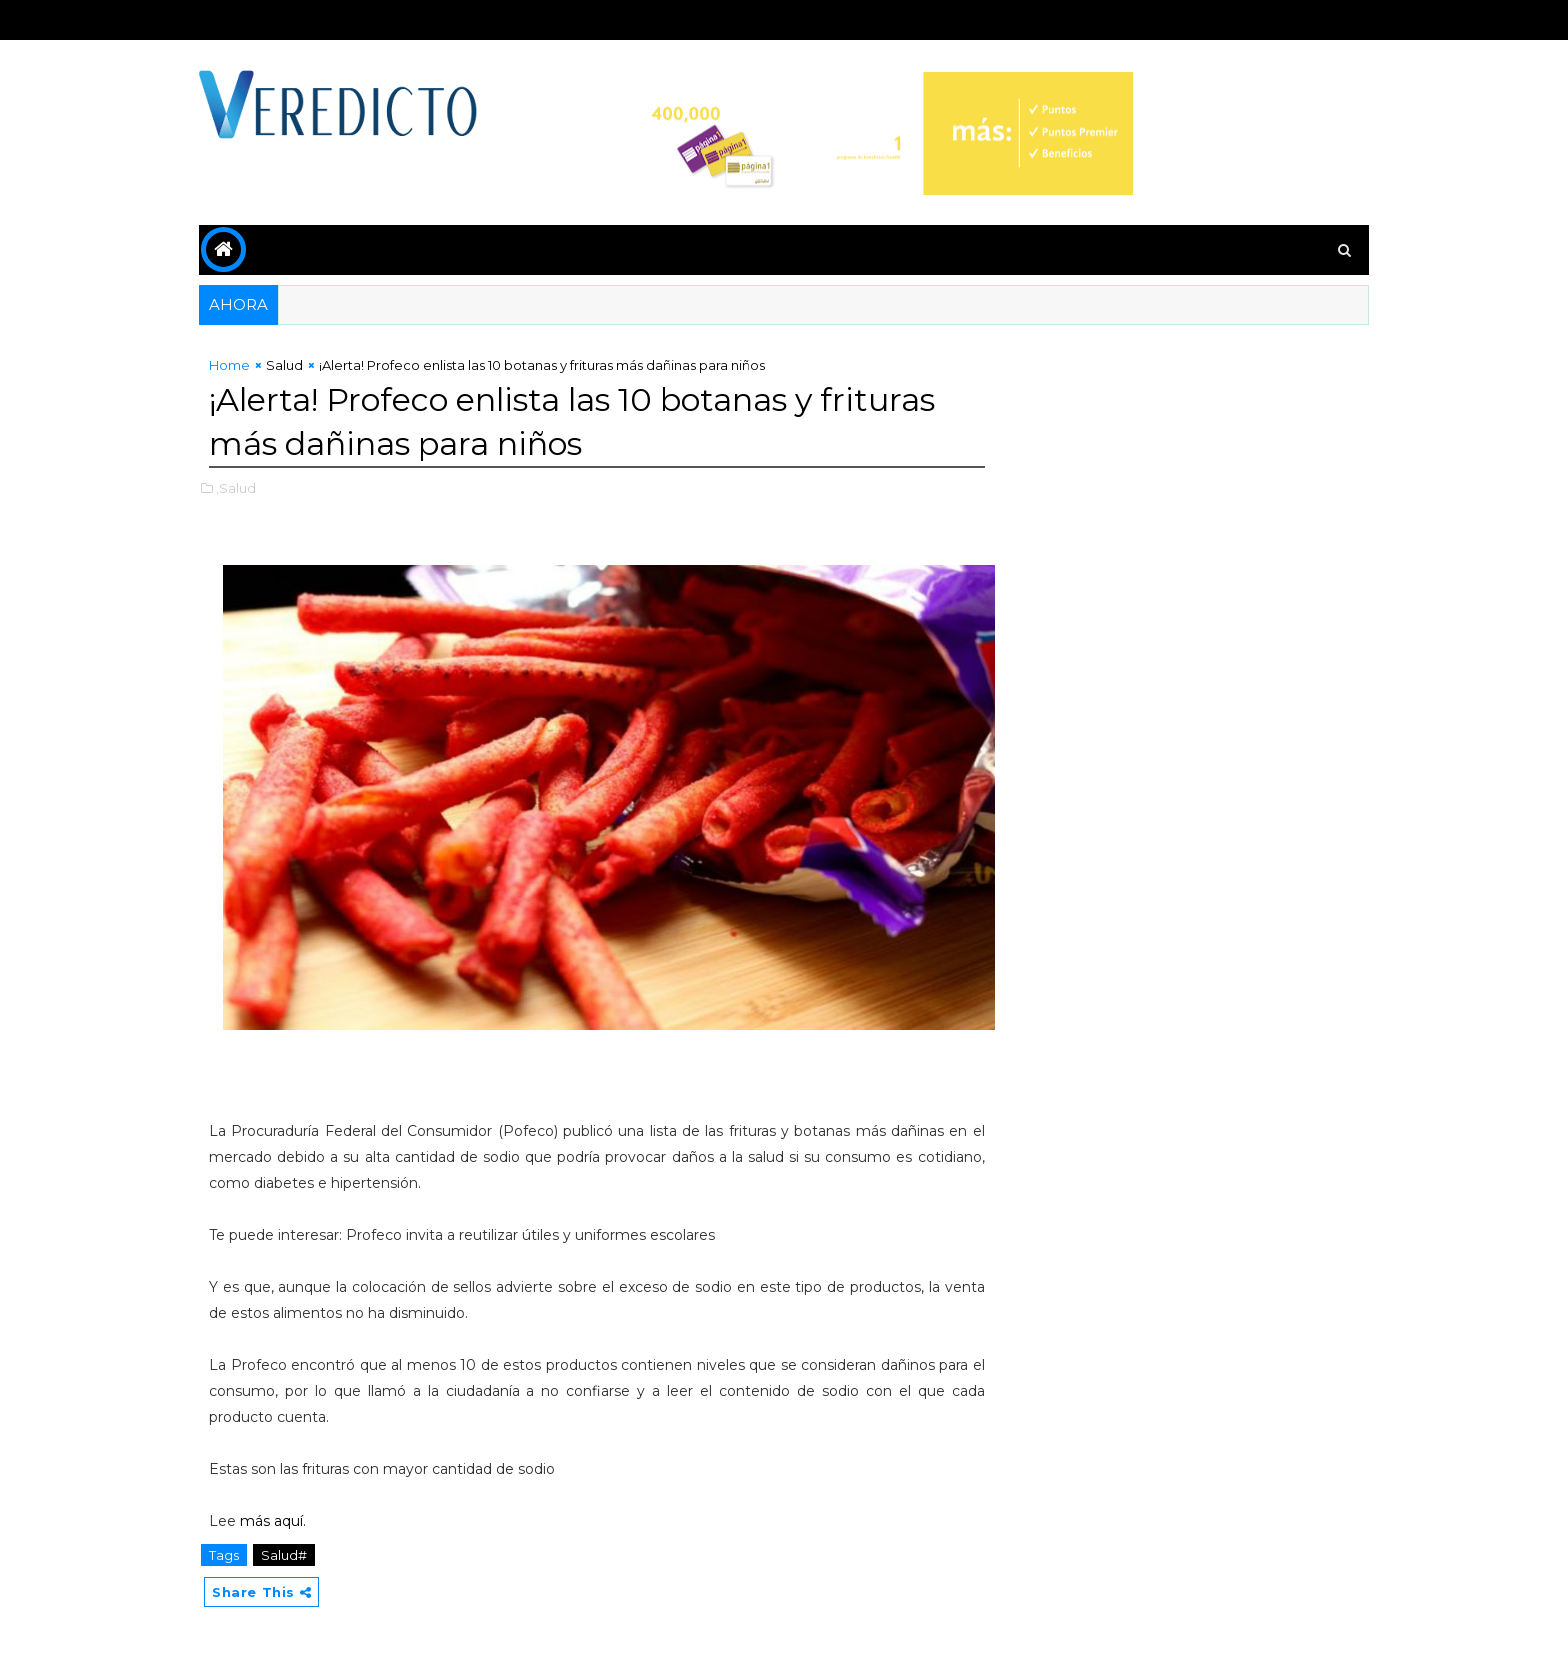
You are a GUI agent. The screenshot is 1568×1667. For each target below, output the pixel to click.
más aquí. (273, 1521)
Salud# (284, 1555)
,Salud (236, 488)
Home (229, 365)
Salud (284, 365)
